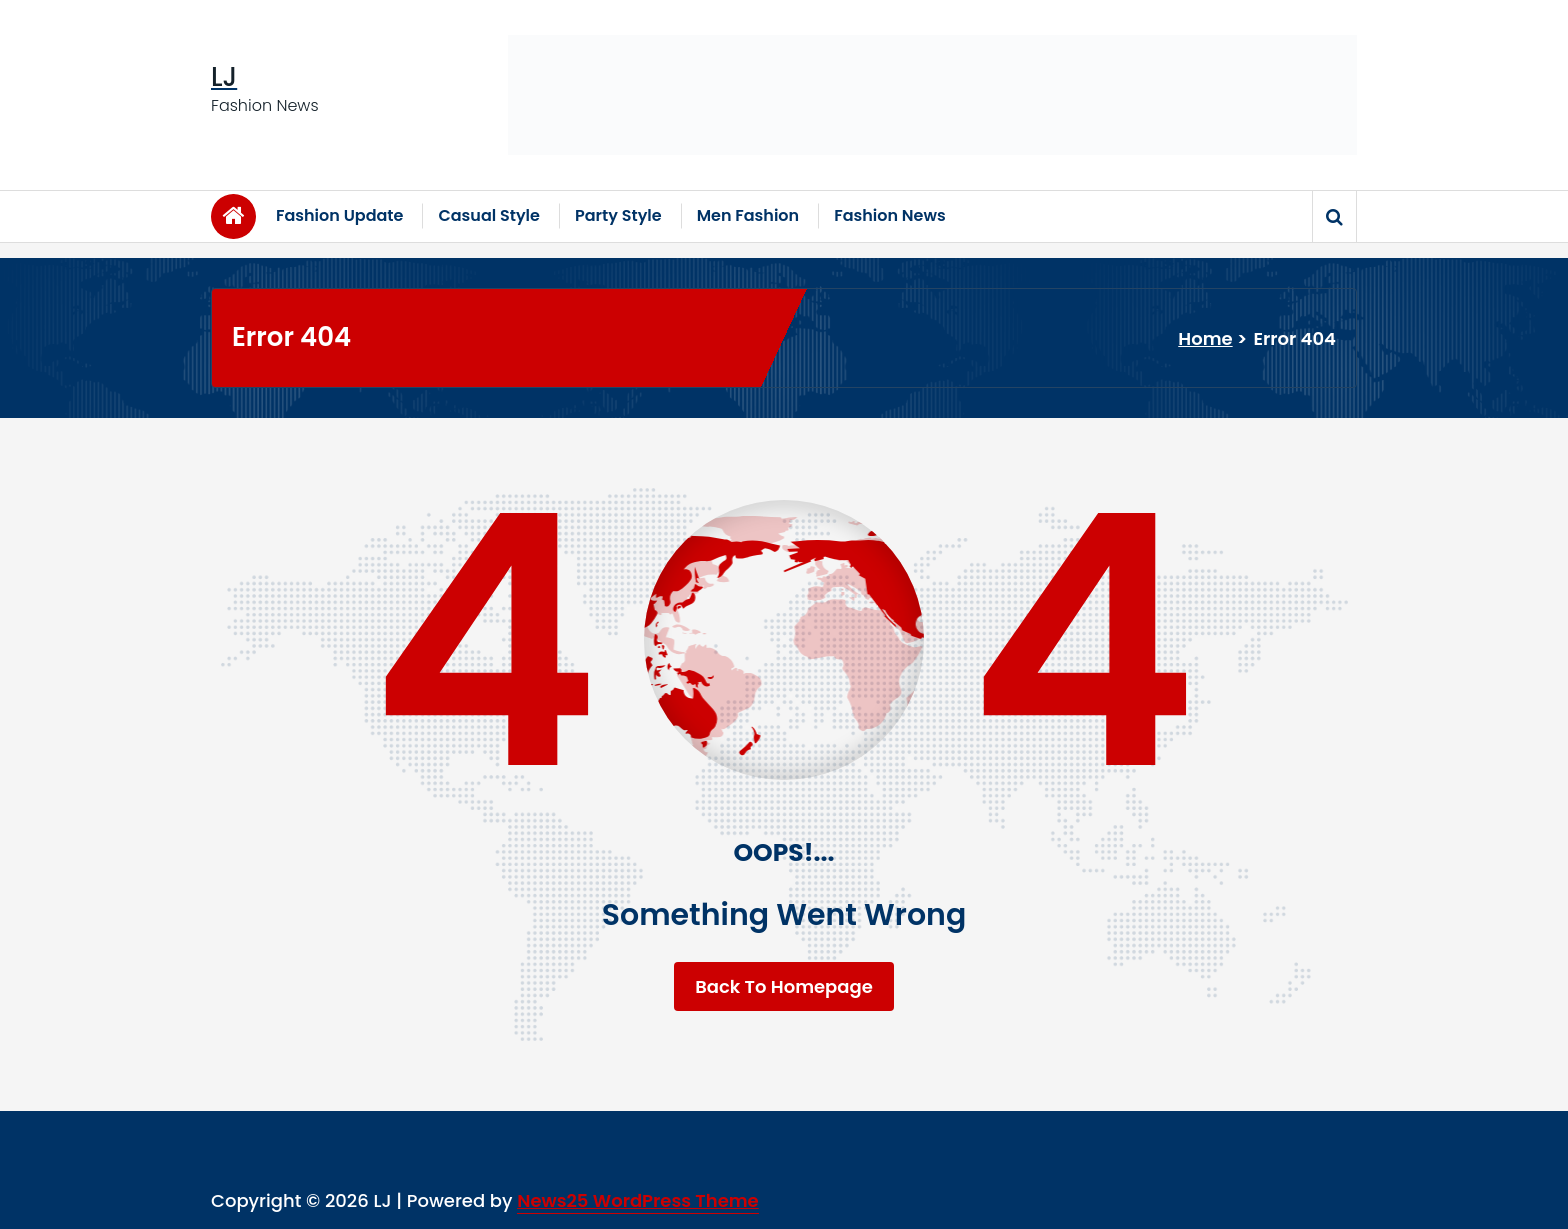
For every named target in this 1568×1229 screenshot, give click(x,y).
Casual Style (489, 215)
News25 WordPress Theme (638, 1200)
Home (1205, 338)
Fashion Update (339, 215)
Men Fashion (748, 215)
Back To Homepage (784, 986)
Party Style (618, 215)
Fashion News (890, 215)
